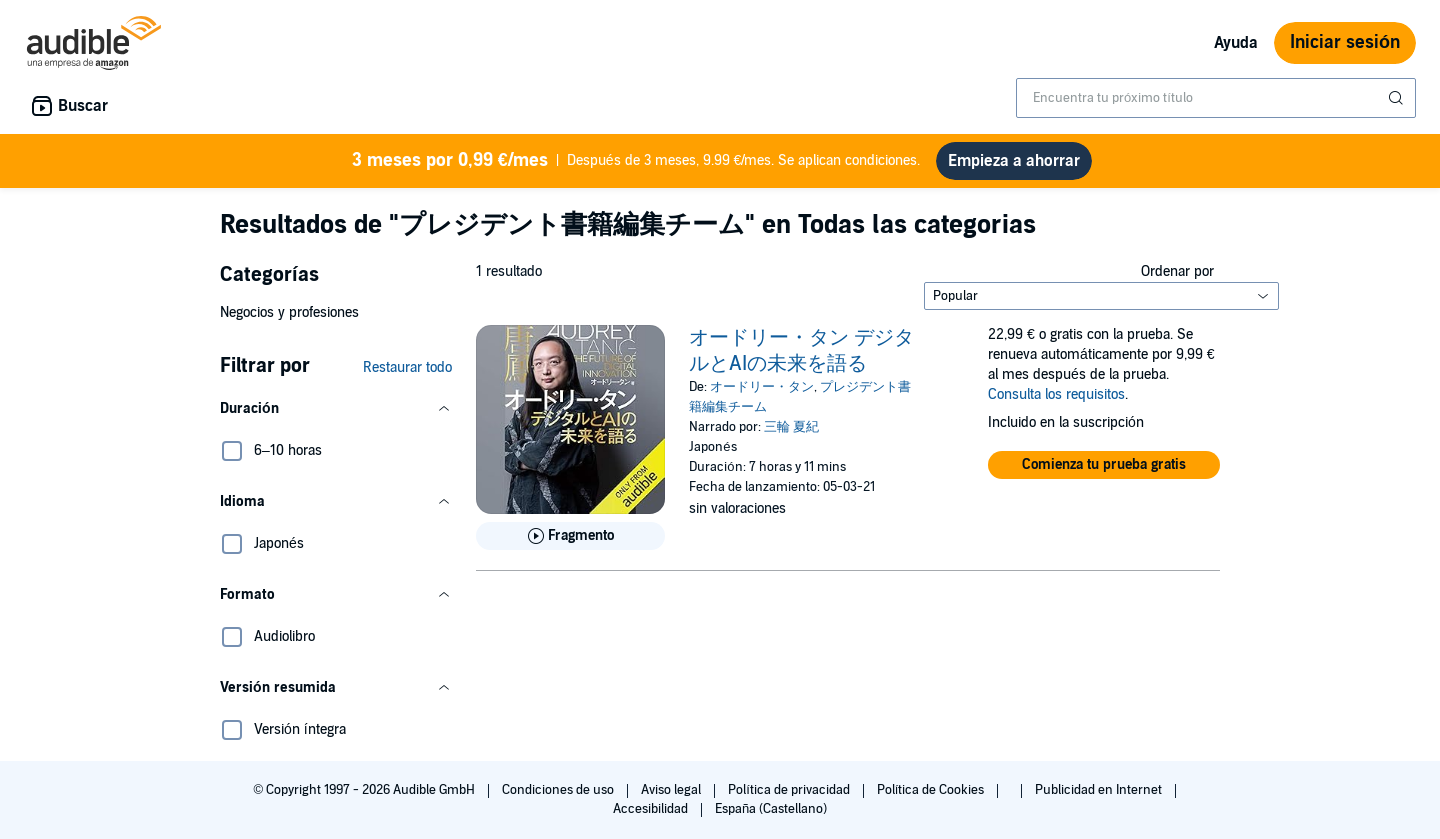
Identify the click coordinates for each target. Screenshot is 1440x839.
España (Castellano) (771, 809)
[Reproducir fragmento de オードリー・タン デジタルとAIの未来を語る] (570, 536)
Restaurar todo (407, 367)
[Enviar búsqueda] (1398, 98)
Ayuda (1236, 43)
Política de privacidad (790, 790)
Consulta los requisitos (1056, 394)
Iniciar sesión (1345, 42)
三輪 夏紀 (791, 427)
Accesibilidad (652, 809)
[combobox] (1216, 98)
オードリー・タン (762, 387)
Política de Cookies (932, 790)
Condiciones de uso (559, 790)
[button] (336, 409)
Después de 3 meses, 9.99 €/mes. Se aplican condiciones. (636, 161)
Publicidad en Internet (1100, 790)
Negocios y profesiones (289, 312)
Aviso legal (672, 790)
